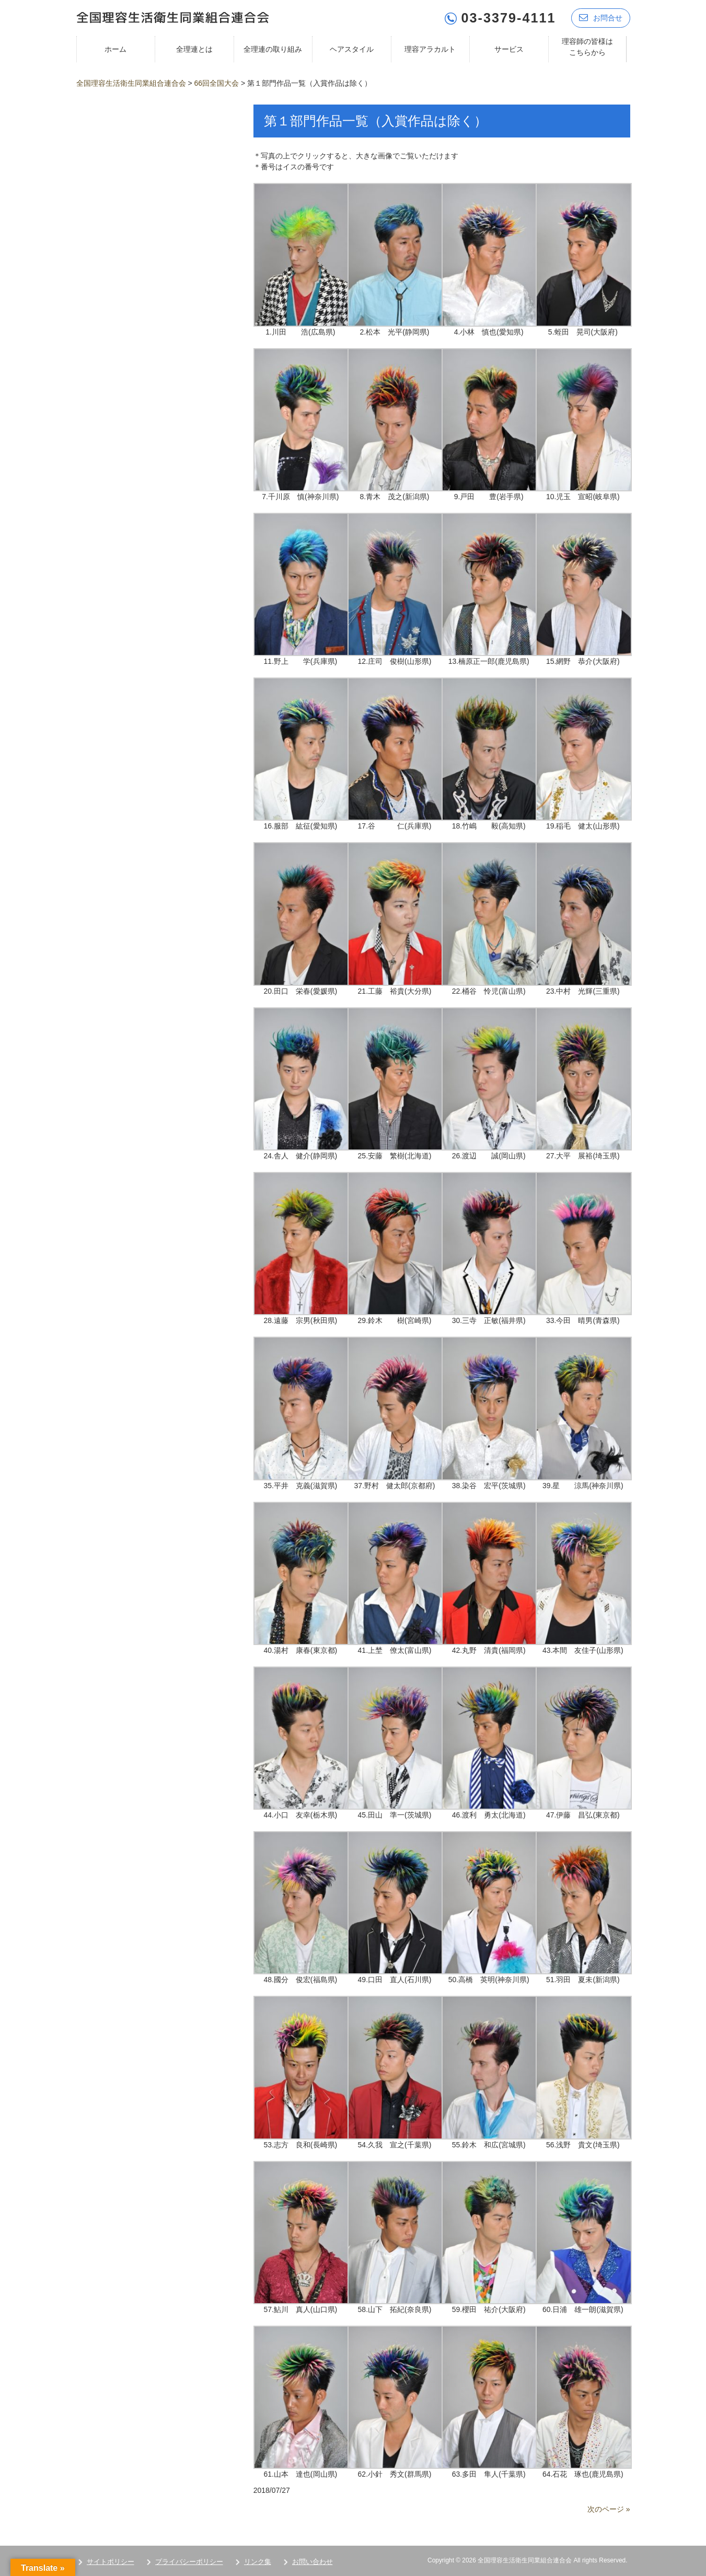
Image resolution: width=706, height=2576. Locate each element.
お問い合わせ (312, 2561)
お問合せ (600, 17)
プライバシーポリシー (189, 2561)
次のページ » (608, 2508)
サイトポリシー (110, 2561)
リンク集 (257, 2561)
